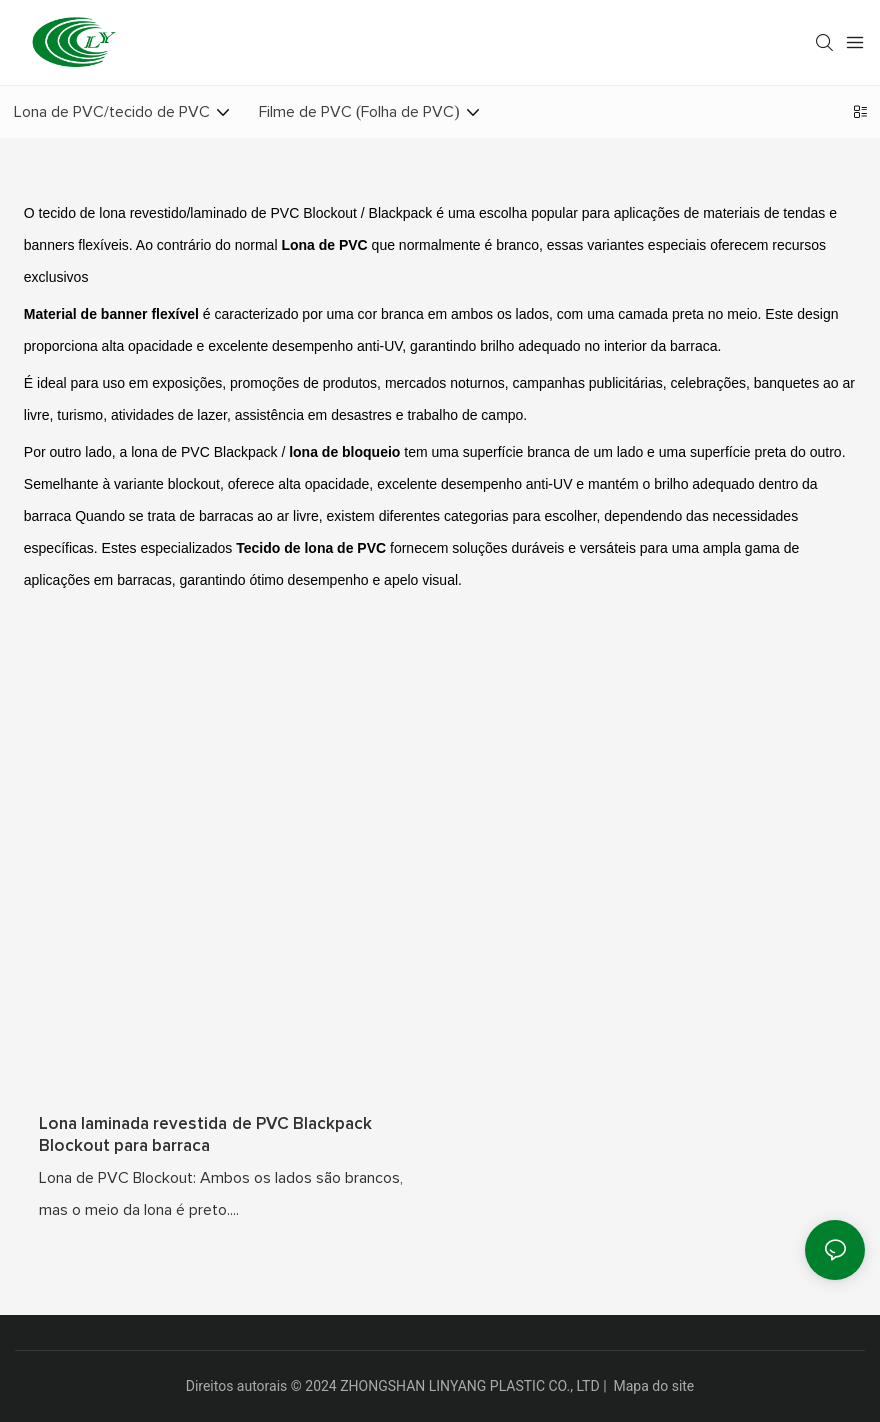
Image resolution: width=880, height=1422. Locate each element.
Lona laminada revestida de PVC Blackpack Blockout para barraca (205, 1135)
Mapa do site (654, 1386)
